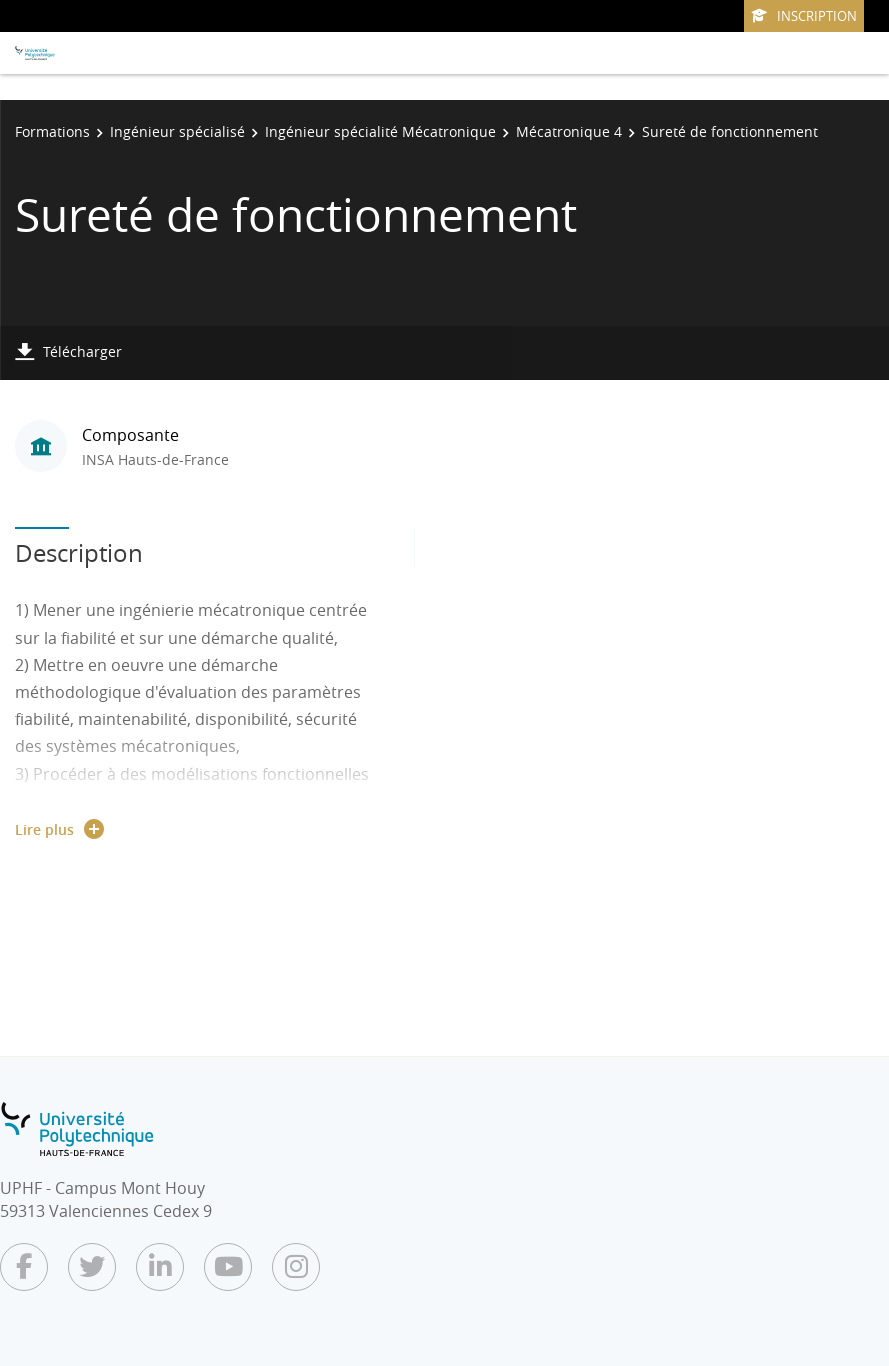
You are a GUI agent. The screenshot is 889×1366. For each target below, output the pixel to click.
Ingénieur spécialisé (177, 131)
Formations (52, 131)
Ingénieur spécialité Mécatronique (380, 131)
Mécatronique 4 (569, 131)
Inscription (804, 16)
